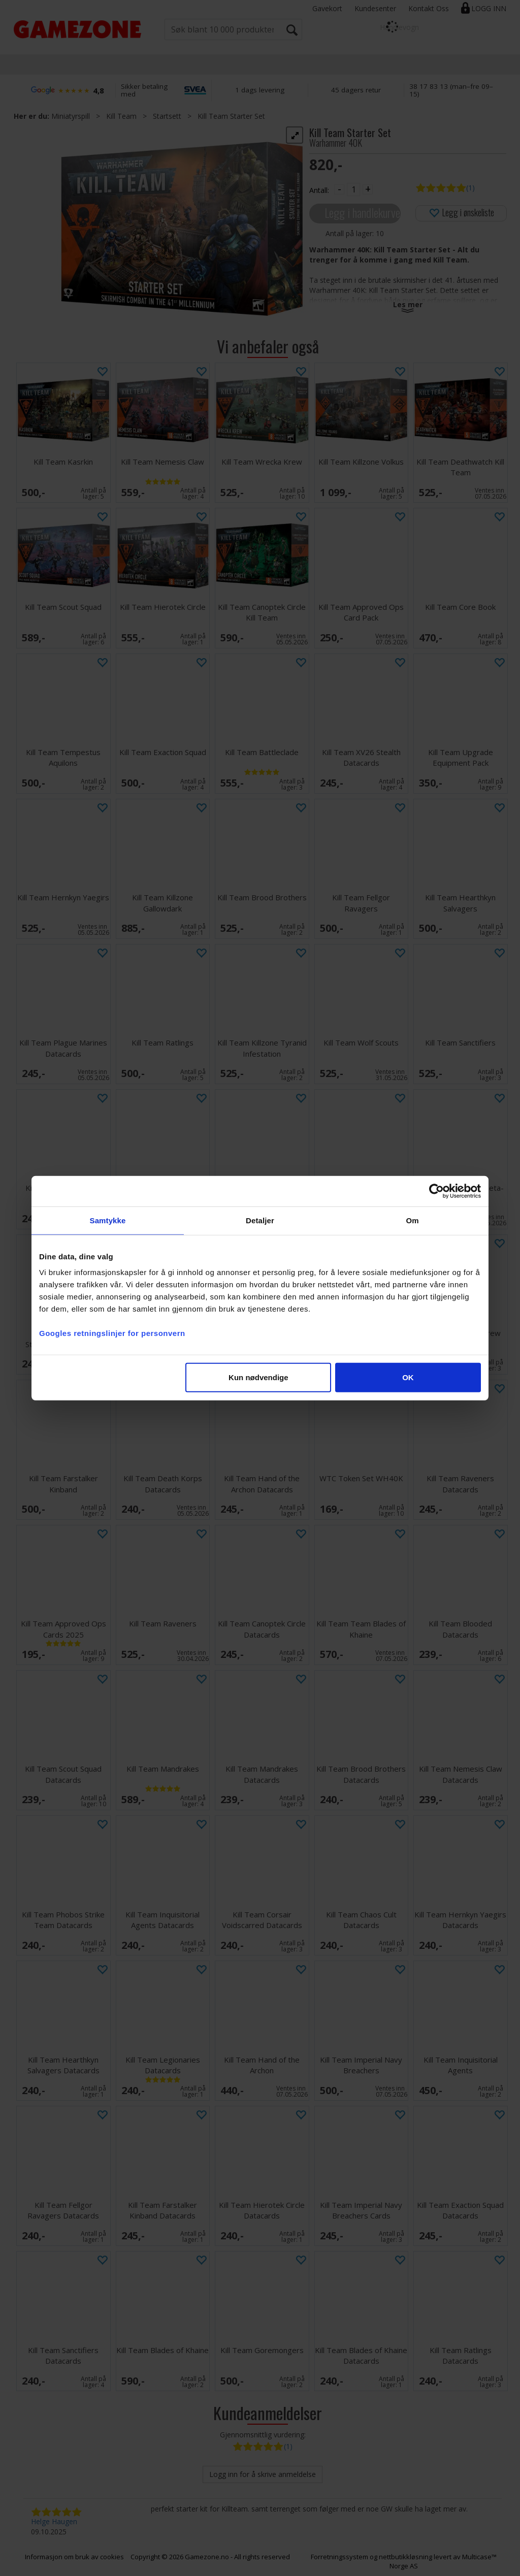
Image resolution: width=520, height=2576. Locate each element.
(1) (470, 187)
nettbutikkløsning (405, 2556)
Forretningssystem (339, 2556)
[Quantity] (353, 189)
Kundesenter (375, 8)
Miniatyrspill (70, 116)
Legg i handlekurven (362, 212)
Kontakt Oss (428, 8)
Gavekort (327, 8)
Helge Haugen (54, 2521)
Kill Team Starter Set (231, 116)
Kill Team (121, 116)
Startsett (167, 116)
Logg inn (488, 8)
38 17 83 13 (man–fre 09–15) (451, 90)
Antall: (319, 190)
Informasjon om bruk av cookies (74, 2556)
